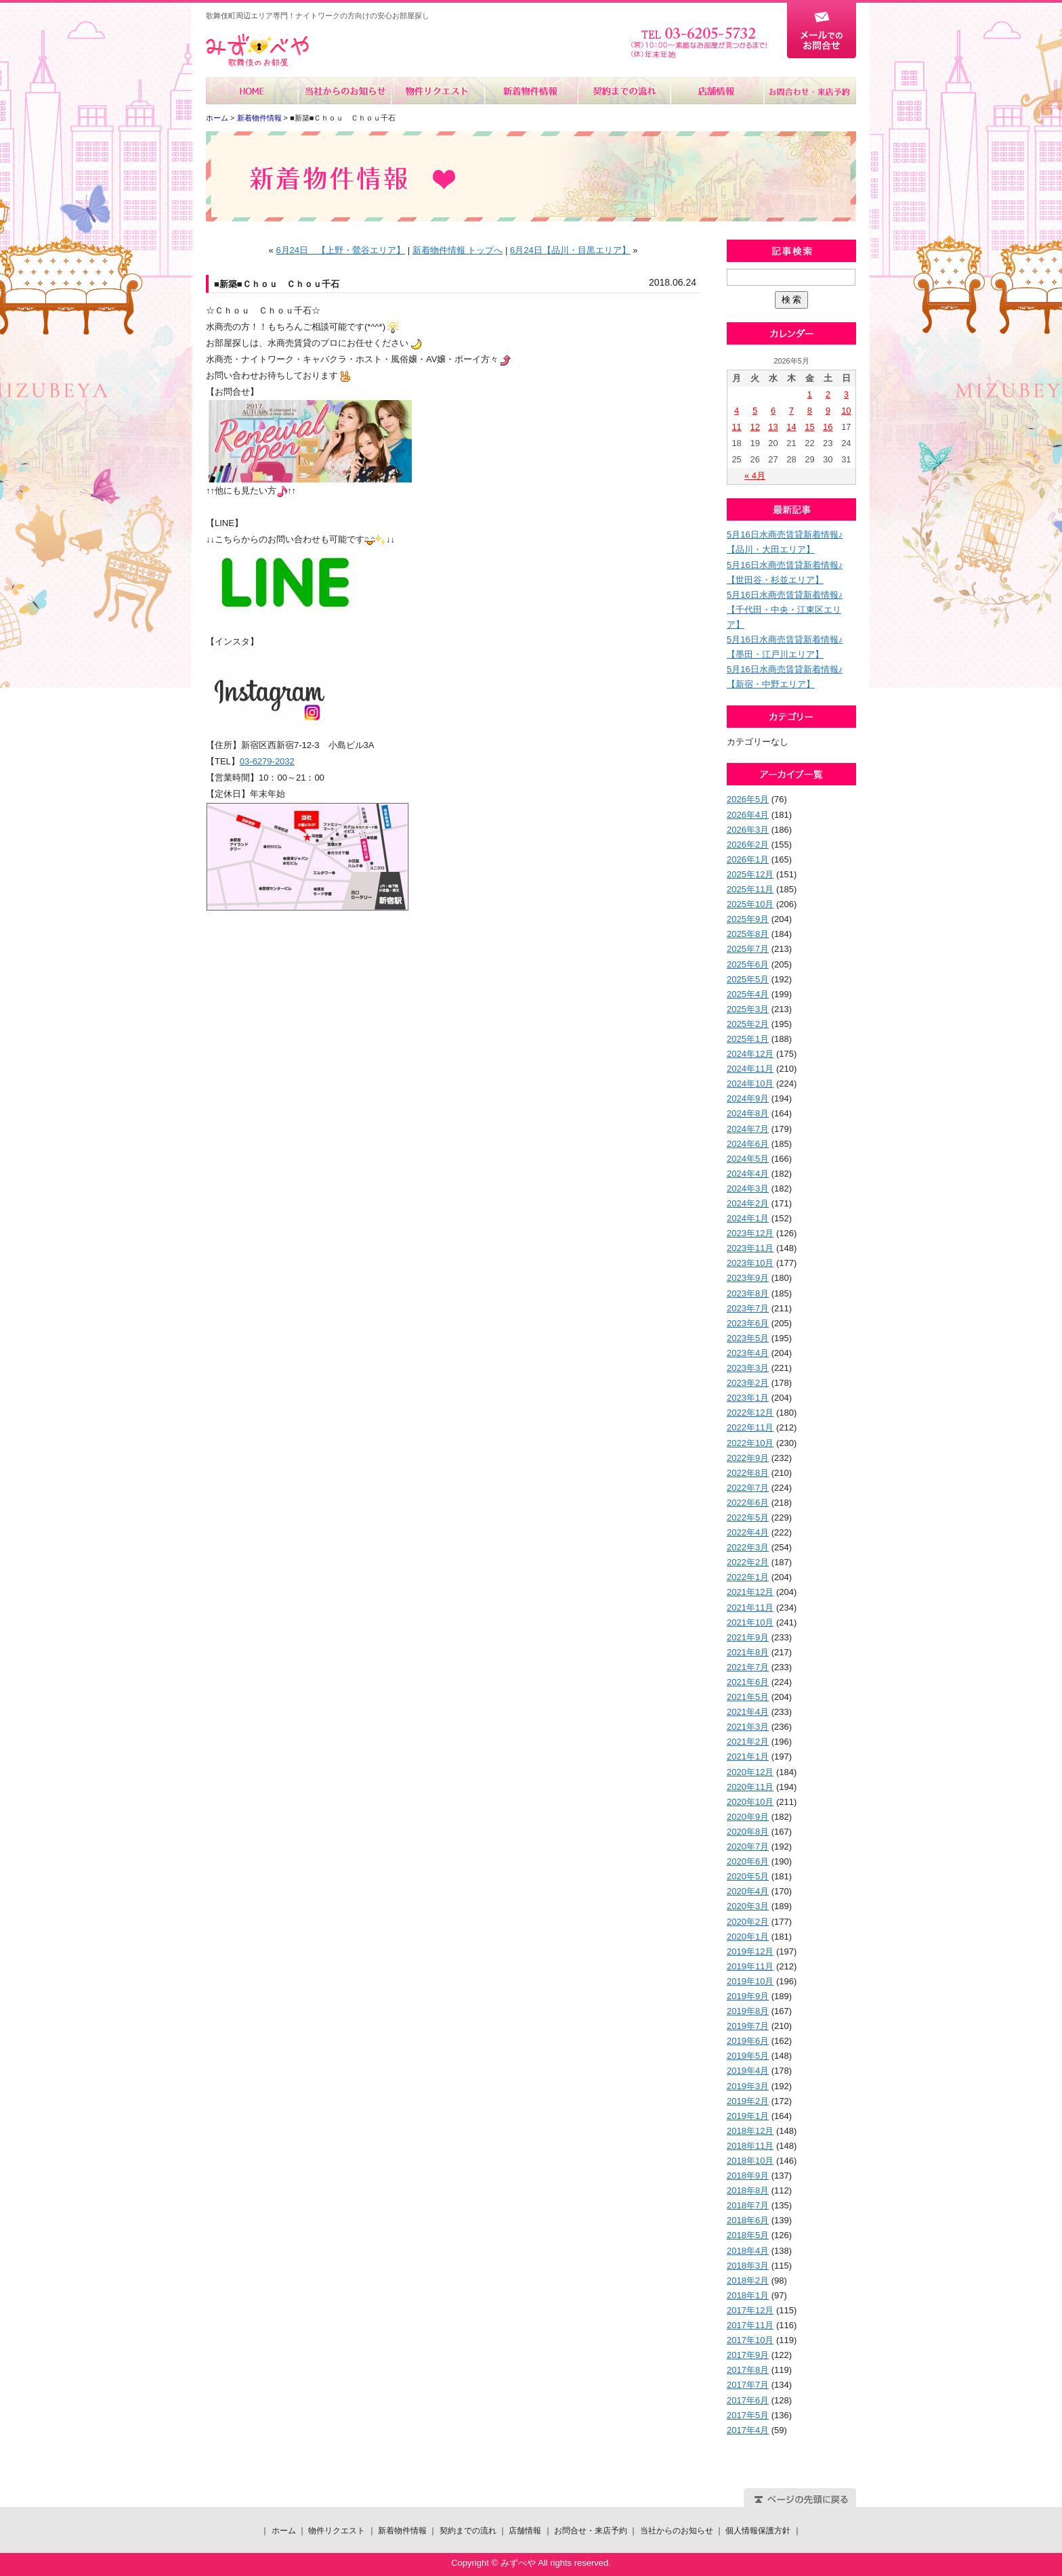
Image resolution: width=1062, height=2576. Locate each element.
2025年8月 (748, 934)
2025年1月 (748, 1039)
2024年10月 (750, 1083)
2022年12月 (750, 1412)
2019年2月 (748, 2101)
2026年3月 (748, 830)
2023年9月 (748, 1278)
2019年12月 (750, 1951)
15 (809, 427)
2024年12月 (750, 1054)
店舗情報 (716, 90)
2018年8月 (748, 2190)
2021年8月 (748, 1652)
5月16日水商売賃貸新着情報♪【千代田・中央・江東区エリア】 (785, 610)
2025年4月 (748, 994)
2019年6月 (748, 2041)
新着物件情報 (530, 90)
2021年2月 (748, 1742)
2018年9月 (748, 2175)
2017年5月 (748, 2415)
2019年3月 (748, 2086)
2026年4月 (748, 815)
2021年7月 (748, 1667)
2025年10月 (750, 904)
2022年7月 (748, 1488)
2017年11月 (750, 2325)
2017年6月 (748, 2400)
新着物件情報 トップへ (457, 250)
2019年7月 (748, 2026)
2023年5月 (748, 1338)
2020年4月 (748, 1891)
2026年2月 (748, 844)
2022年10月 (750, 1443)
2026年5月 (748, 799)
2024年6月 (748, 1144)
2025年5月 (748, 979)
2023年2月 (748, 1383)
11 (736, 427)
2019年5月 (748, 2056)
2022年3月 (748, 1547)
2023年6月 (748, 1323)
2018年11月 (750, 2146)
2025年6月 (748, 964)
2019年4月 (748, 2071)
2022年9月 (748, 1458)
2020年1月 (748, 1936)
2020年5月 (748, 1876)
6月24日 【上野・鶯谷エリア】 (340, 250)
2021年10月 (750, 1622)
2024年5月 (748, 1159)
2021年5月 (748, 1697)
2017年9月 (748, 2355)
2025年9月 (748, 919)
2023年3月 (748, 1368)
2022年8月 (748, 1473)
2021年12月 (750, 1592)
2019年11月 (750, 1966)
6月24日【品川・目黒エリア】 (570, 250)
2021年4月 (748, 1712)
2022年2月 (748, 1562)
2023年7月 (748, 1308)
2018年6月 (748, 2220)
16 (827, 427)
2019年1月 (748, 2116)
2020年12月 (750, 1772)
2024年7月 (748, 1129)
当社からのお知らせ (345, 90)
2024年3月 (748, 1188)
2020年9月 (748, 1817)
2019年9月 (748, 1996)
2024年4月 (748, 1174)
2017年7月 (748, 2385)
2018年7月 (748, 2205)
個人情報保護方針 (757, 2530)
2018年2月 (748, 2280)
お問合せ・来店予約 (809, 90)
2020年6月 (748, 1861)
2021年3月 (748, 1727)
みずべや (257, 50)
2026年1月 (748, 859)
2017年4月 (748, 2430)
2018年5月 (748, 2235)
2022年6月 (748, 1503)
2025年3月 (748, 1009)
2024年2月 (748, 1203)
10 (846, 411)
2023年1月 (748, 1398)
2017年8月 (748, 2370)
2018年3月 (748, 2266)
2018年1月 (748, 2295)
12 (754, 427)
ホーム (252, 90)
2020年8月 (748, 1832)
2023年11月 (750, 1248)
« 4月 (754, 476)
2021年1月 (748, 1756)
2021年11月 (750, 1607)
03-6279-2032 (267, 761)
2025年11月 (750, 889)
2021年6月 (748, 1682)
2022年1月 (748, 1577)
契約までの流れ (623, 90)
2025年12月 (750, 874)
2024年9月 (748, 1098)
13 (773, 427)
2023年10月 (750, 1263)
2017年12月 (750, 2310)
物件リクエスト (437, 90)
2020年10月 (750, 1802)
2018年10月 (750, 2161)
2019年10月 (750, 1981)
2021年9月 (748, 1637)
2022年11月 (750, 1427)
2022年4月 (748, 1532)
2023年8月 (748, 1293)
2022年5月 (748, 1517)
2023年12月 (750, 1233)
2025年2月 (748, 1024)
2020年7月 (748, 1846)
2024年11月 (750, 1069)
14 (791, 427)
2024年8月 (748, 1113)
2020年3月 (748, 1906)
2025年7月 (748, 949)
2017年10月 (750, 2340)
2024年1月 (748, 1218)
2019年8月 (748, 2011)
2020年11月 (750, 1787)
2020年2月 (748, 1922)
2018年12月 (750, 2131)
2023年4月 (748, 1353)
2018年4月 (748, 2251)
